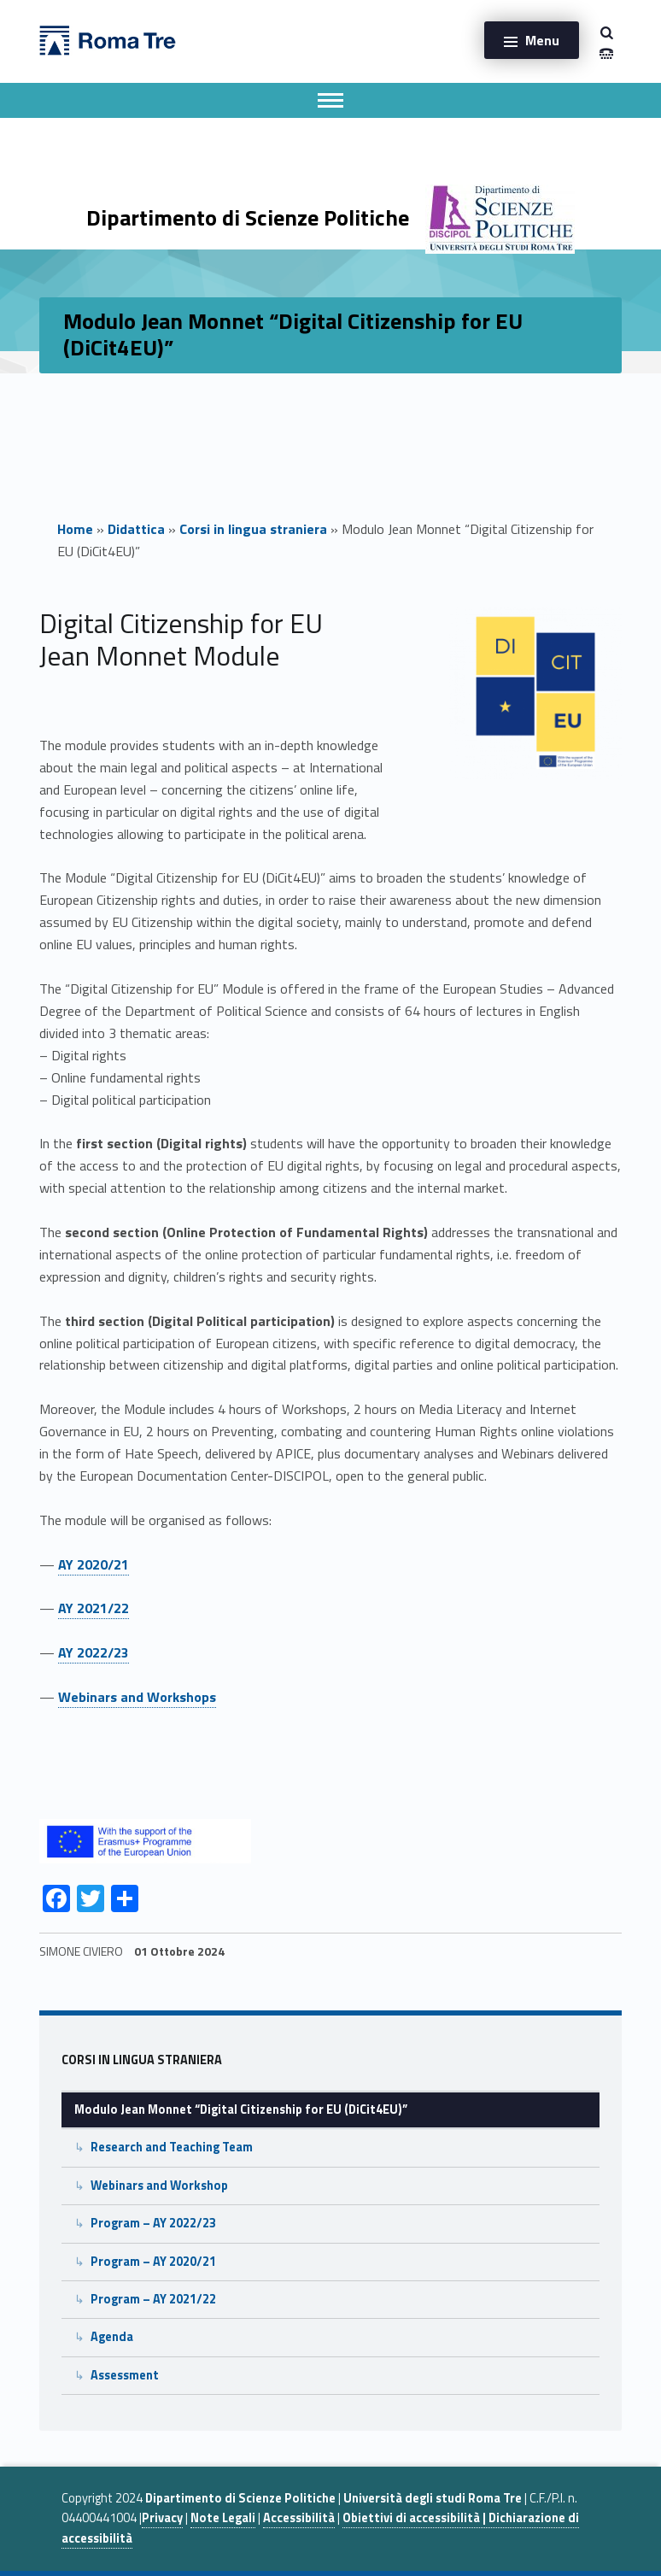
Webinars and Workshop (159, 2185)
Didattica (136, 529)
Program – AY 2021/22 (153, 2299)
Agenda (112, 2336)
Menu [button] (542, 40)
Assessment (125, 2375)
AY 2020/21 (93, 1564)
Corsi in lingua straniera (253, 529)
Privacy (162, 2518)
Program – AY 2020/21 (153, 2261)
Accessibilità (299, 2518)
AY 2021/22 (93, 1608)
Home (75, 529)
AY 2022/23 (93, 1652)
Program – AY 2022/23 (153, 2223)
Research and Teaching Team (172, 2147)
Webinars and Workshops (137, 1697)
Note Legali (222, 2518)
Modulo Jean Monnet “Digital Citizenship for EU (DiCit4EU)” (240, 2109)
